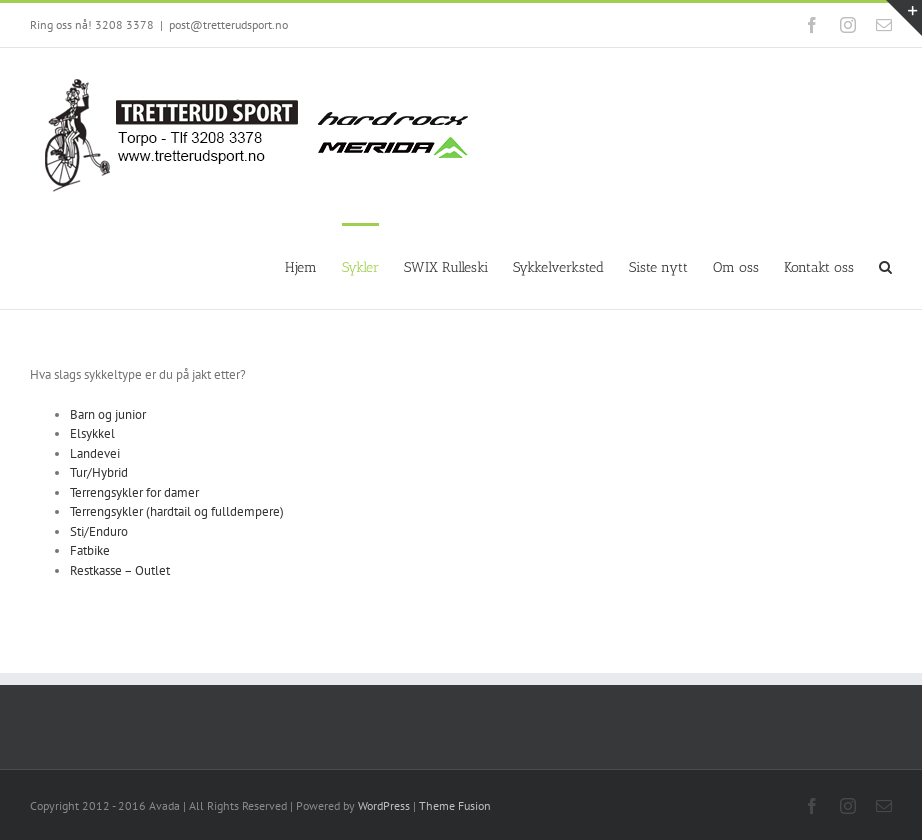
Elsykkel (92, 433)
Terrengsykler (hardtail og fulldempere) (177, 511)
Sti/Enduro (99, 531)
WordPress (384, 805)
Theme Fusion (455, 805)
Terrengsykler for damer (134, 492)
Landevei (95, 453)
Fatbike (90, 550)
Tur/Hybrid (99, 472)
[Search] (885, 266)
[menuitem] (313, 266)
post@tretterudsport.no (228, 24)
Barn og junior (108, 414)
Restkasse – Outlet (120, 570)
